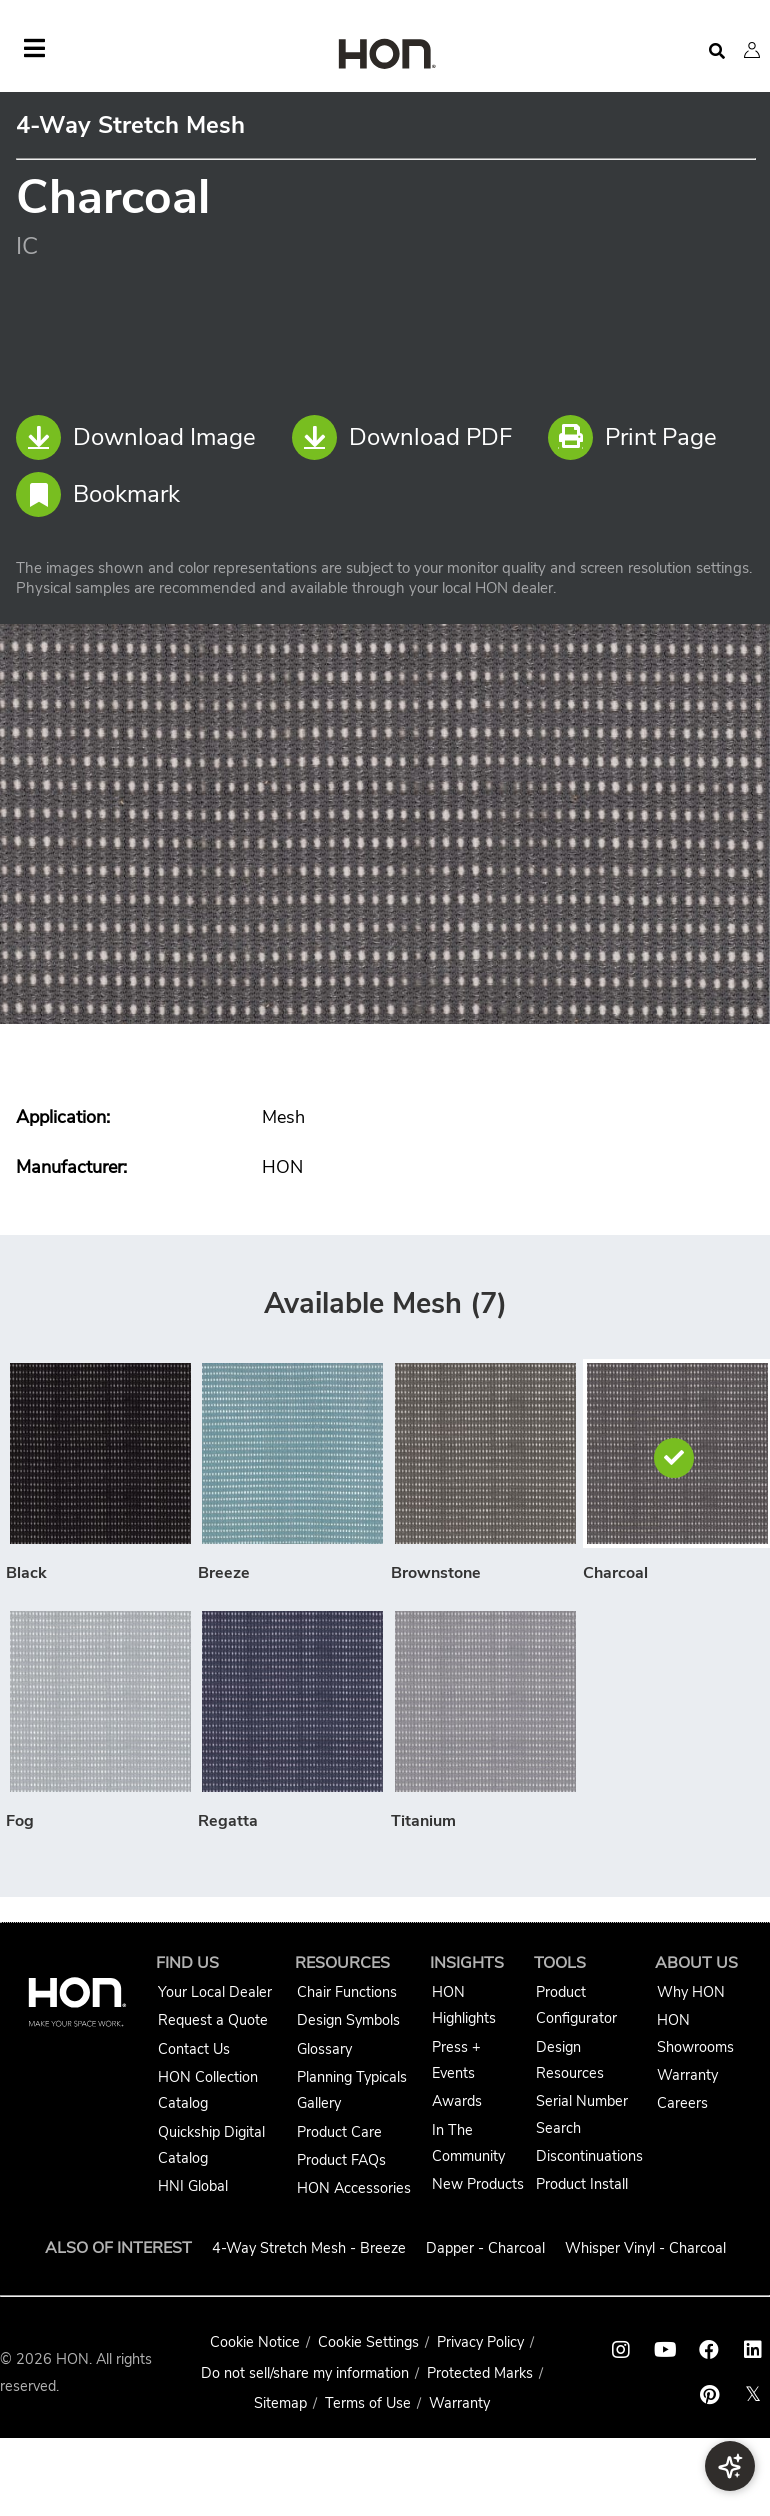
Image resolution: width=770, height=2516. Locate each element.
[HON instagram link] (621, 2350)
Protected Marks (480, 2373)
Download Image (136, 437)
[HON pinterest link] (709, 2395)
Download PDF (402, 437)
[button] (752, 50)
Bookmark (98, 494)
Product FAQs (341, 2160)
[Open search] (717, 51)
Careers (682, 2103)
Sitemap (280, 2403)
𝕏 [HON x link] (753, 2394)
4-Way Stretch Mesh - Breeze (309, 2248)
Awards (457, 2101)
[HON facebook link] (709, 2350)
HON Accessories (354, 2188)
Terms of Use (368, 2403)
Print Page (632, 437)
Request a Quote (213, 2020)
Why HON (691, 1992)
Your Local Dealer (215, 1992)
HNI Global (193, 2186)
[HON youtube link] (665, 2350)
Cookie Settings (368, 2342)
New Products (478, 2184)
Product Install (582, 2184)
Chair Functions (347, 1992)
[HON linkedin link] (753, 2350)
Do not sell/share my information (305, 2373)
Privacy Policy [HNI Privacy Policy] (480, 2342)
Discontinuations (589, 2156)
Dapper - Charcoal (485, 2248)
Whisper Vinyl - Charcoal (645, 2248)
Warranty (687, 2075)
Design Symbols (348, 2020)
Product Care (339, 2132)
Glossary (324, 2049)
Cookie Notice (255, 2342)
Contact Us (194, 2049)
